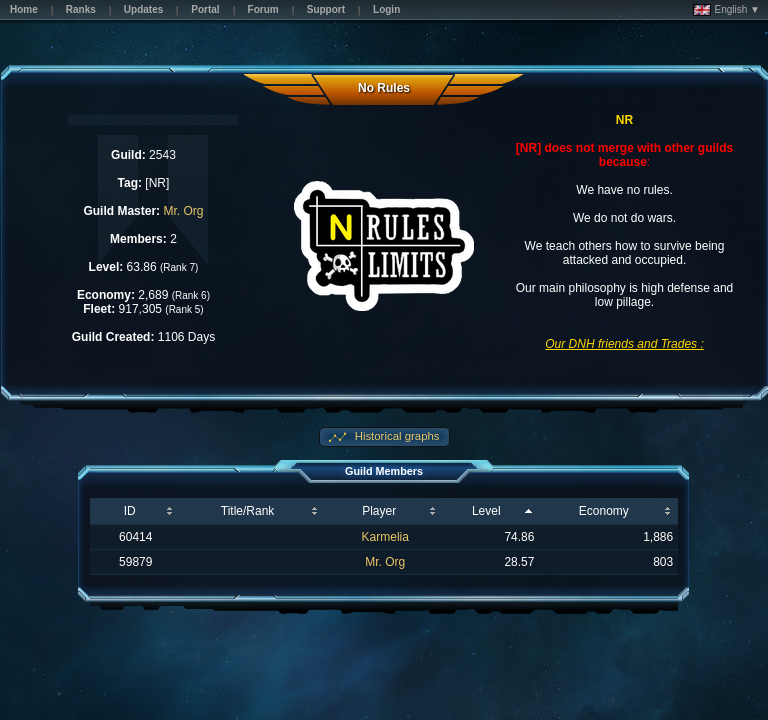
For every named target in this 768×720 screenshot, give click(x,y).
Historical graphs (396, 436)
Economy (604, 511)
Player (379, 511)
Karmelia (385, 537)
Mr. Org (183, 211)
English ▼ (726, 10)
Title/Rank (248, 511)
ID (130, 511)
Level (486, 511)
